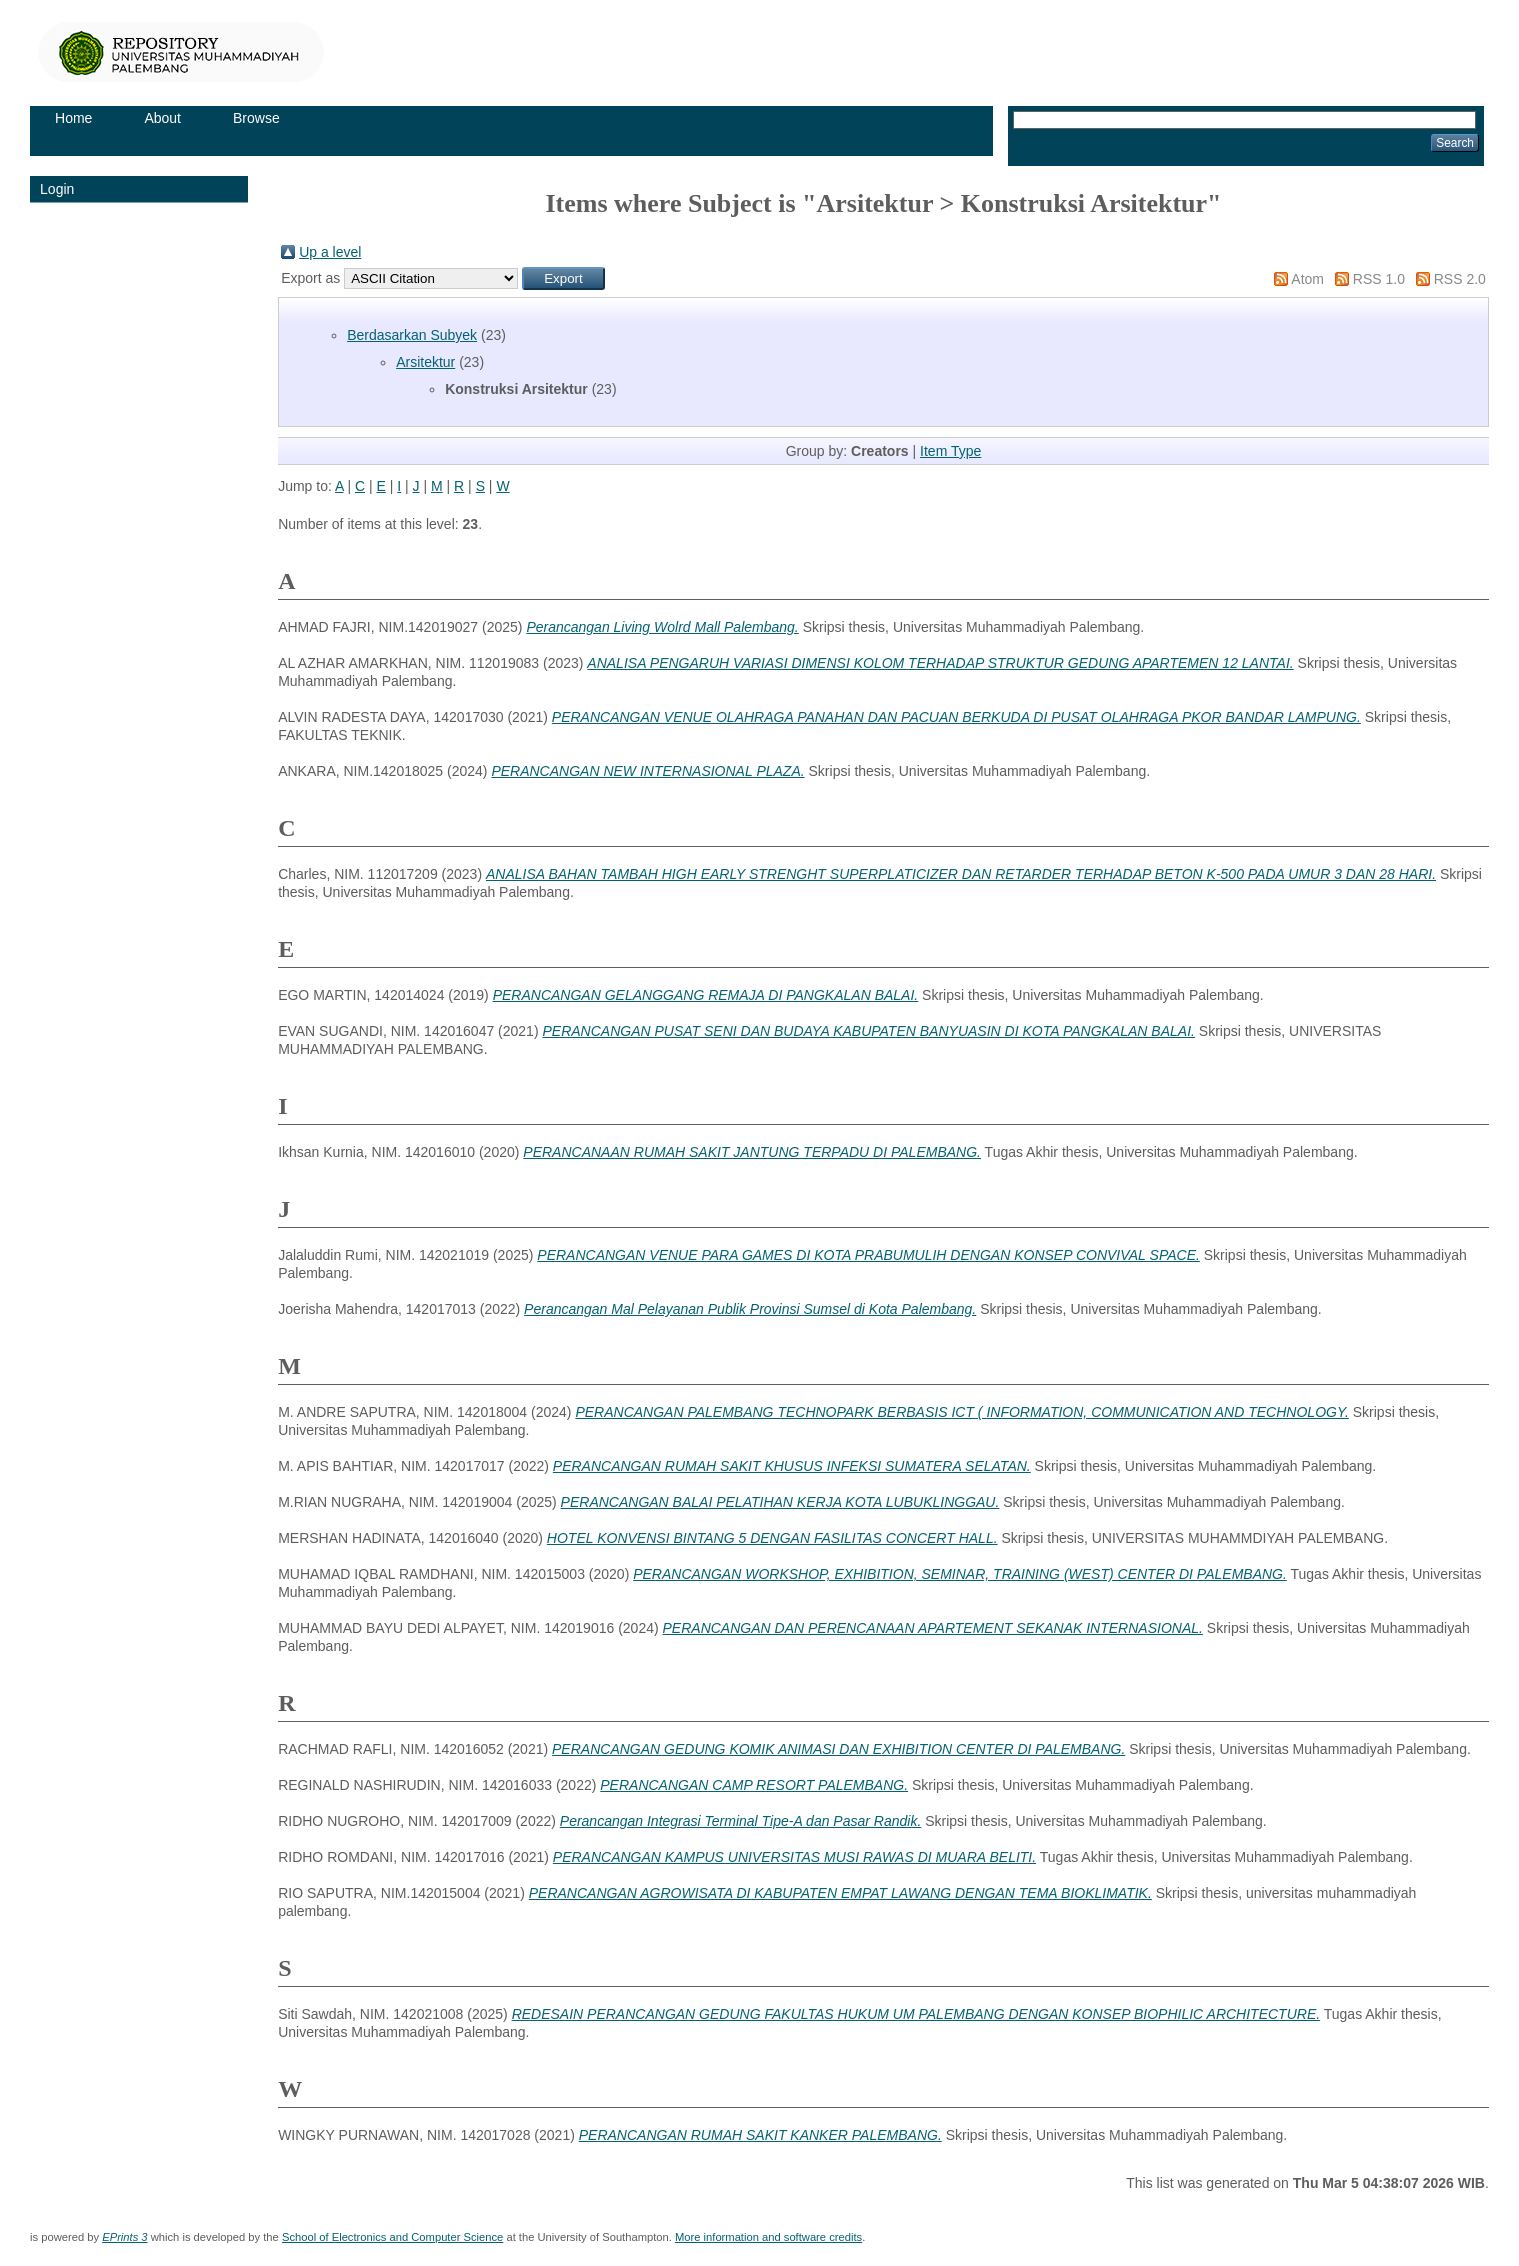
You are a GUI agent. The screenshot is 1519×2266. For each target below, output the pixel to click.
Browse (256, 118)
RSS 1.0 (1379, 279)
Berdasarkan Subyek (412, 335)
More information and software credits (768, 2237)
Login (57, 189)
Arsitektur (425, 362)
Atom (1307, 279)
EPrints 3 (124, 2237)
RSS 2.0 (1460, 279)
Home (73, 118)
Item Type (950, 451)
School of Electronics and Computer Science (392, 2237)
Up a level (330, 252)
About (162, 118)
